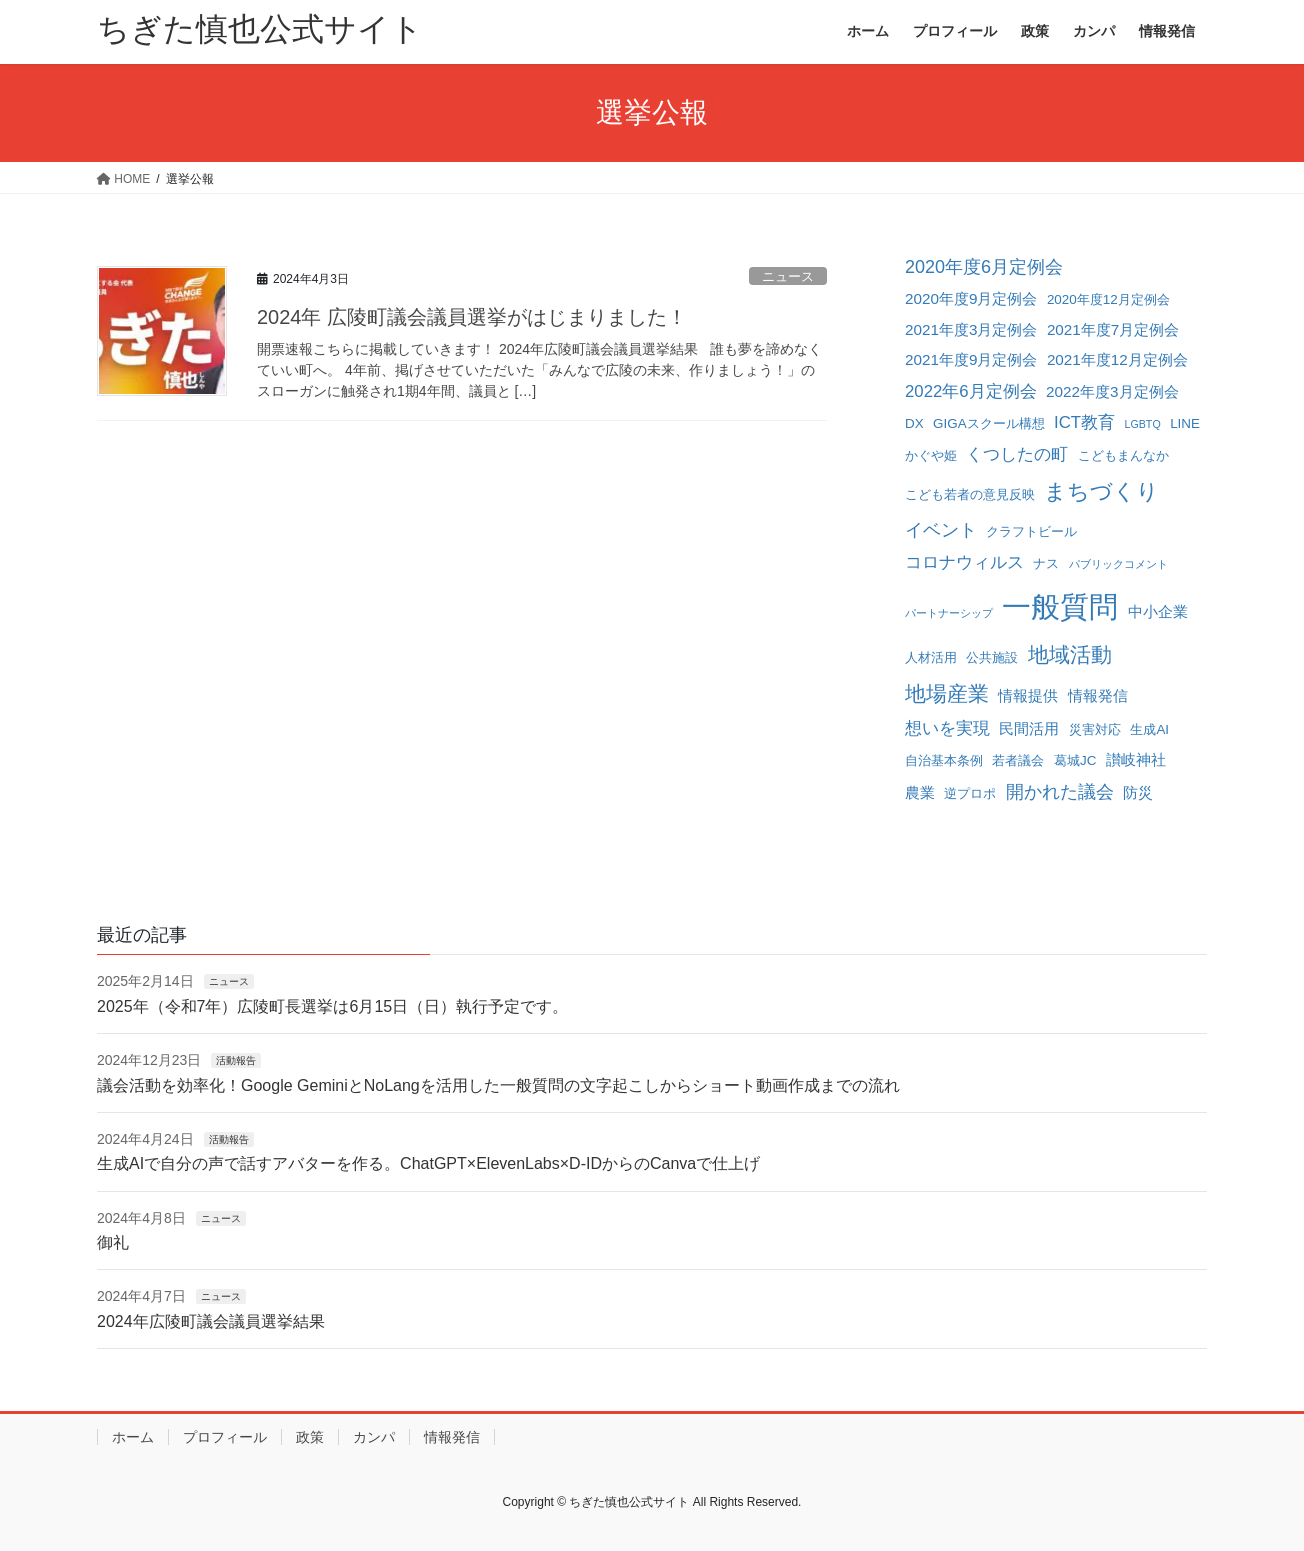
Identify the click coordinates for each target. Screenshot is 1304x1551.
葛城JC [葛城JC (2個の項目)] (1075, 760)
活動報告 (236, 1060)
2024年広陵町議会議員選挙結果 (211, 1321)
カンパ (374, 1437)
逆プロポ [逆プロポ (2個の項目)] (970, 793)
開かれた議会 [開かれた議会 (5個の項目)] (1060, 792)
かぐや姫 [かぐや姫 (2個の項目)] (931, 455)
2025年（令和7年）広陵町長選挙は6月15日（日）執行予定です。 (332, 1006)
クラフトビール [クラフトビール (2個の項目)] (1031, 531)
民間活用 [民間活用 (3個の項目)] (1029, 728)
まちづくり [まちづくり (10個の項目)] (1101, 491)
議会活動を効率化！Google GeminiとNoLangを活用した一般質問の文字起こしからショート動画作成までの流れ (498, 1085)
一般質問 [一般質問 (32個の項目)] (1060, 606)
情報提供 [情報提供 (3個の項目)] (1028, 695)
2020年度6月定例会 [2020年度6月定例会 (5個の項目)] (984, 267)
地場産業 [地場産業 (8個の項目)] (947, 693)
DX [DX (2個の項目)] (914, 423)
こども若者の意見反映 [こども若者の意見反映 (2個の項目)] (970, 494)
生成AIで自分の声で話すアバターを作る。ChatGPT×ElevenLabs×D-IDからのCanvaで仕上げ (428, 1163)
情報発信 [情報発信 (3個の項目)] (1098, 695)
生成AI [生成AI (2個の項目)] (1149, 729)
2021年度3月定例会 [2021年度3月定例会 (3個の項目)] (971, 329)
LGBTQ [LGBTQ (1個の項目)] (1143, 424)
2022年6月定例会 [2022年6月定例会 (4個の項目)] (971, 391)
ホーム (133, 1437)
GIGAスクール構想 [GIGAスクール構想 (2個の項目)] (989, 423)
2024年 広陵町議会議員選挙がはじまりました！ (472, 317)
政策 (310, 1437)
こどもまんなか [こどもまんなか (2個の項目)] (1123, 455)
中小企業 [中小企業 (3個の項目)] (1158, 611)
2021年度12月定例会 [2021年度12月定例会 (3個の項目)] (1117, 359)
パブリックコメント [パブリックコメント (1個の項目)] (1118, 564)
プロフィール (225, 1437)
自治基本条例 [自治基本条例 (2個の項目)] (944, 760)
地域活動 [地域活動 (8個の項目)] (1070, 654)
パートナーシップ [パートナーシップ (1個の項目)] (949, 613)
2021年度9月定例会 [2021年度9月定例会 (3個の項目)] (971, 359)
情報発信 (452, 1437)
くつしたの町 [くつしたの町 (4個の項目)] (1017, 454)
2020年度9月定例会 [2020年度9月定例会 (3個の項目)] (971, 298)
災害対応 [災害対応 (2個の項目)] (1095, 729)
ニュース (788, 276)
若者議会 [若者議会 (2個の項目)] (1018, 760)
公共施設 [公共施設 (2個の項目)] (992, 657)
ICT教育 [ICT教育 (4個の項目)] (1084, 422)
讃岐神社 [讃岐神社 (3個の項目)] (1136, 759)
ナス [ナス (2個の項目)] (1046, 563)
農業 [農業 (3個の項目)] (920, 792)
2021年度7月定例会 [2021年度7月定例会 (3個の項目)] (1113, 329)
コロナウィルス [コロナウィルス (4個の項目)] (964, 562)
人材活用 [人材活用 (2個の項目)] (931, 657)
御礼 (113, 1242)
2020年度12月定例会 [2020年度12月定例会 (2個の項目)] (1108, 299)
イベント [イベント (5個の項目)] (941, 530)
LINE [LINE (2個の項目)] (1185, 423)
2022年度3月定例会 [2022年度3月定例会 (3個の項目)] (1112, 391)
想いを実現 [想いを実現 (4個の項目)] (947, 728)
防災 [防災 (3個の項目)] (1138, 792)
